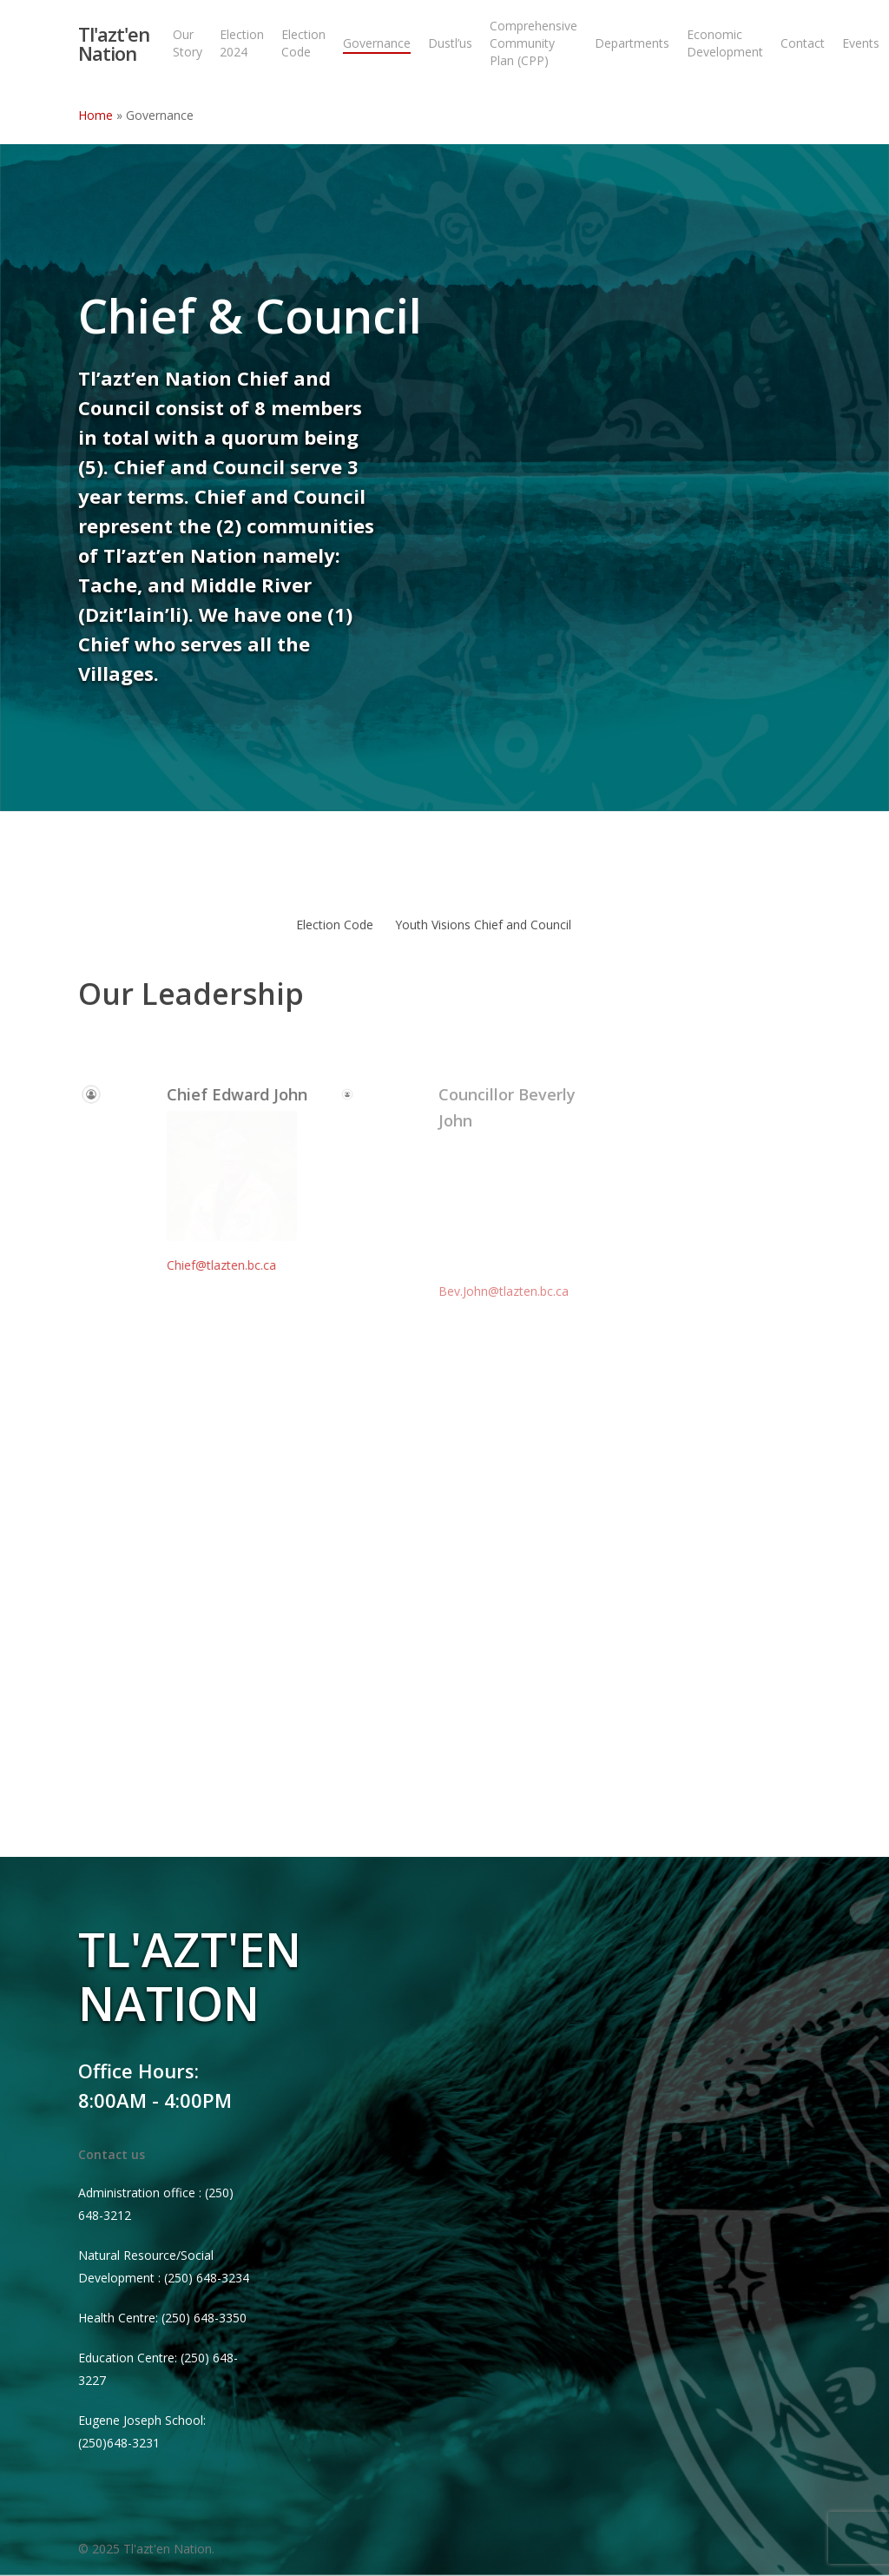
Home (95, 115)
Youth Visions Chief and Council (483, 924)
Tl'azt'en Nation (113, 43)
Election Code (334, 924)
